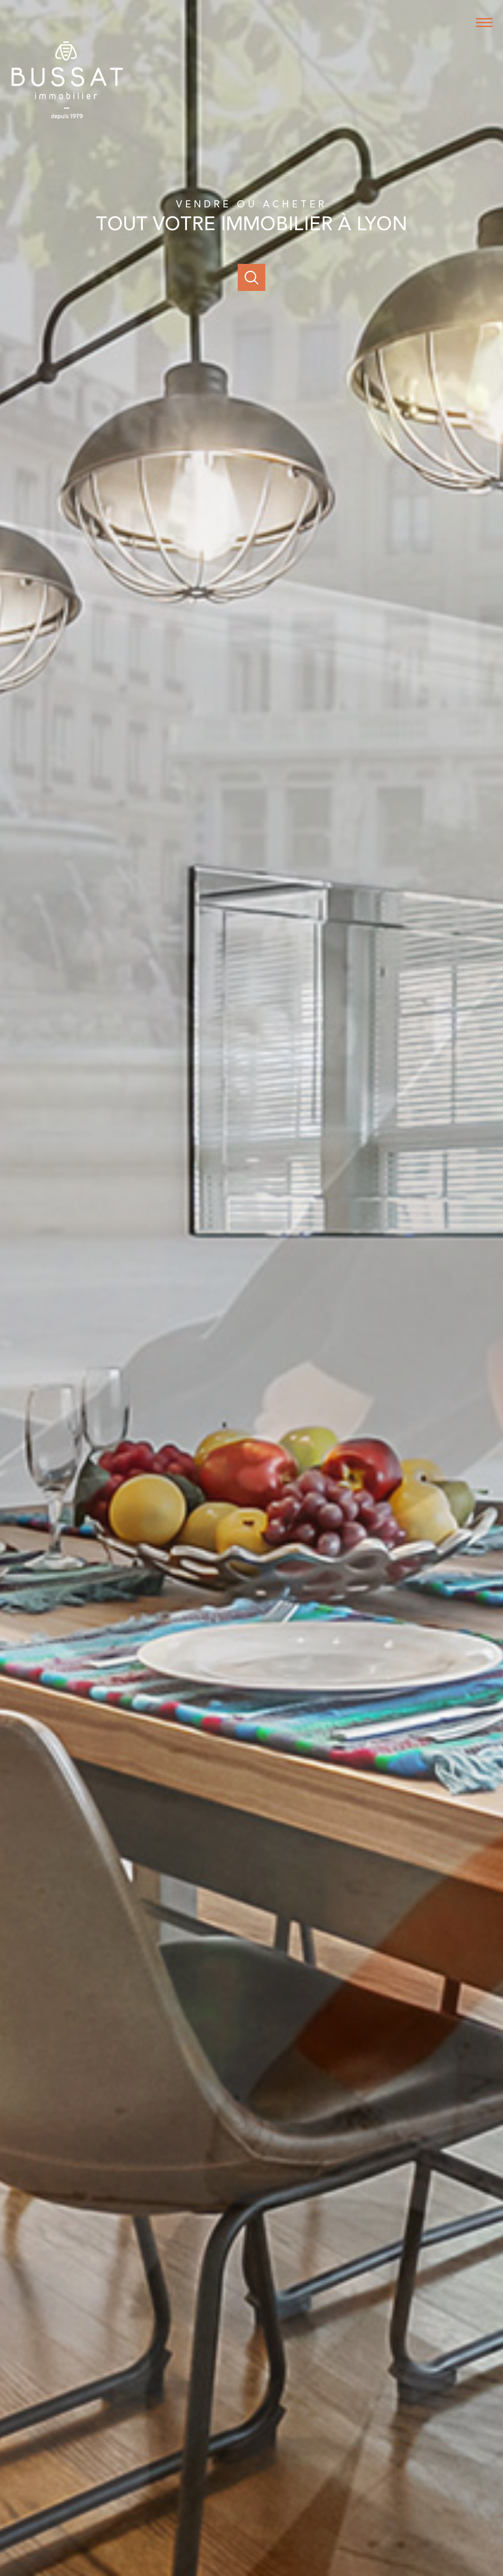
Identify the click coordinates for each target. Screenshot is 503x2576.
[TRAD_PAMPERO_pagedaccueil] (67, 121)
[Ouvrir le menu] (488, 23)
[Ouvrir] (251, 277)
